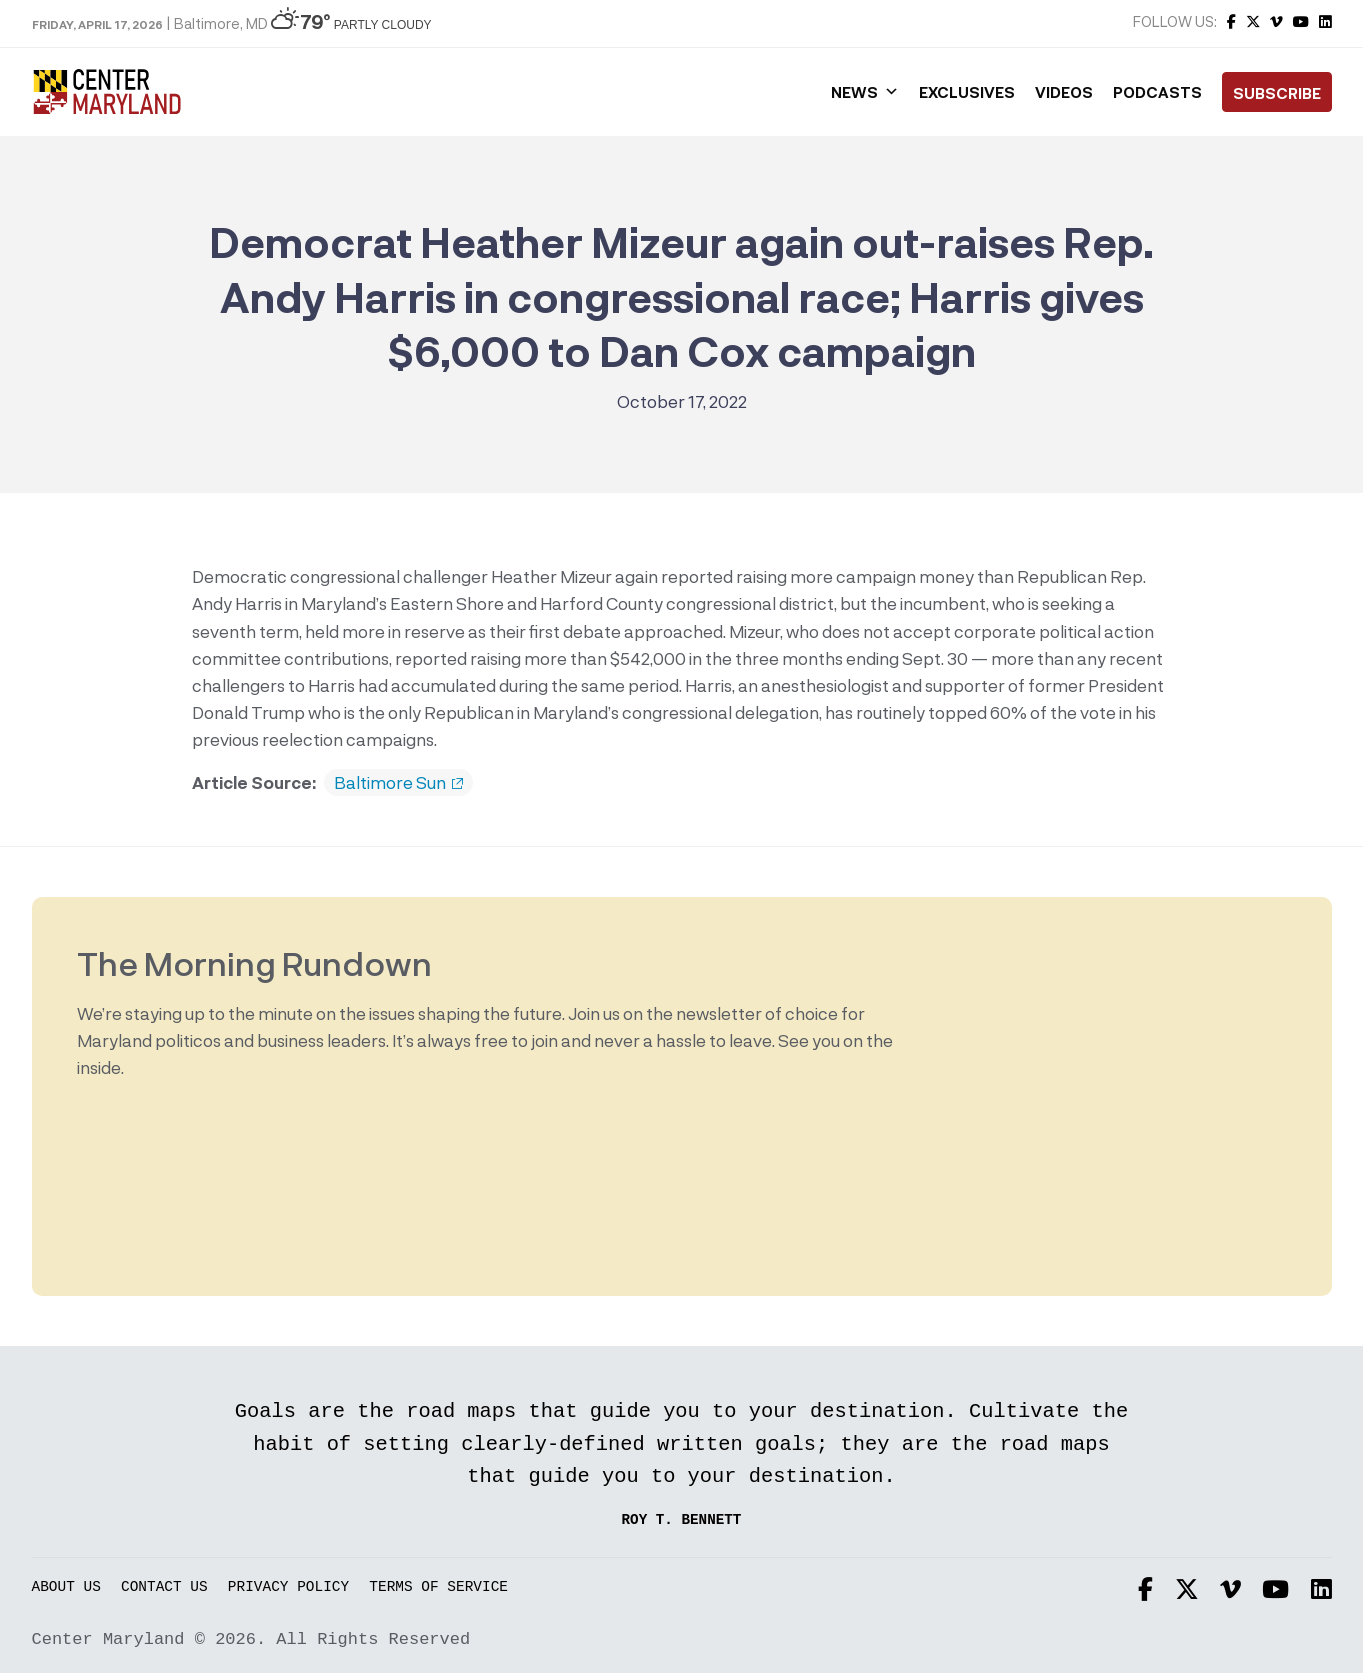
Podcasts (1157, 92)
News (865, 92)
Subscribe (1277, 93)
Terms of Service (438, 1587)
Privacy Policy (288, 1587)
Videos (1064, 92)
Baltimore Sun (398, 783)
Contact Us (164, 1587)
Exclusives (967, 92)
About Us (66, 1587)
